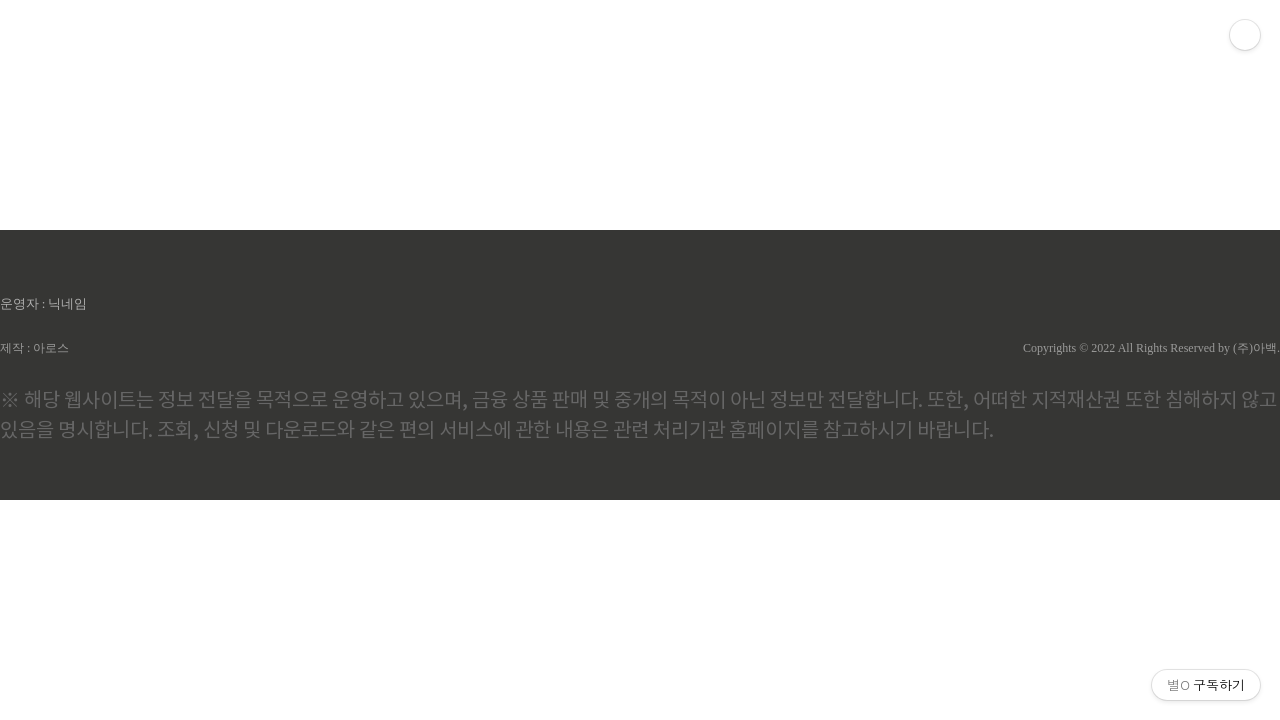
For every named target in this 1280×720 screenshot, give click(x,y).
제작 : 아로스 (34, 348)
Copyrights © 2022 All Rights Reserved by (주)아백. (1151, 348)
